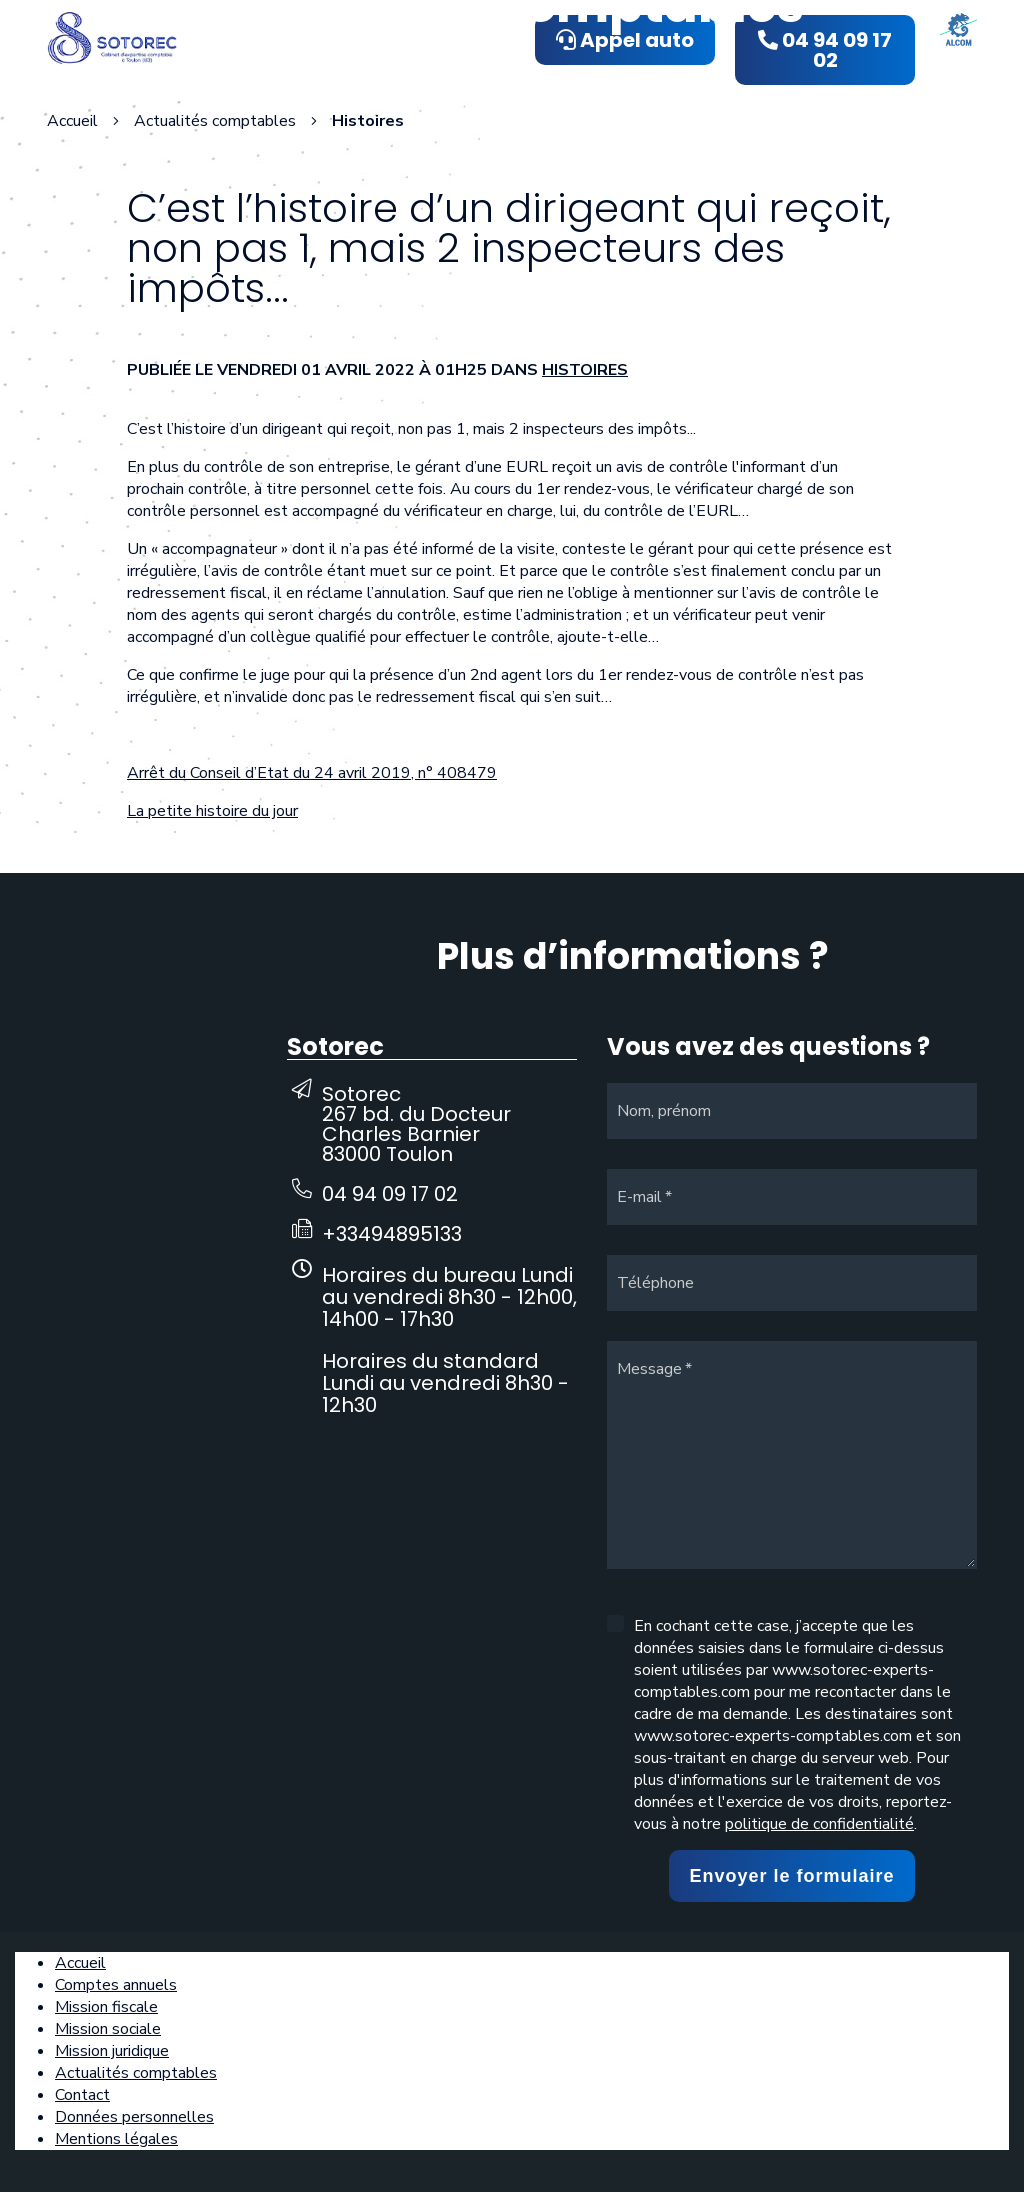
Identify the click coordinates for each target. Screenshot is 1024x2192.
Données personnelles (134, 2117)
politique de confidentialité (819, 1824)
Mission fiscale (106, 2007)
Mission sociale (108, 2029)
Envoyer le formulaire (791, 1876)
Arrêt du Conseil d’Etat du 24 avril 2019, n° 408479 (312, 773)
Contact (82, 2095)
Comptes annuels (116, 1985)
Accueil (72, 121)
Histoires (585, 370)
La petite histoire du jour (212, 811)
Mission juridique (112, 2051)
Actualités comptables (136, 2073)
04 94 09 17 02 (390, 1194)
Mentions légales (116, 2139)
